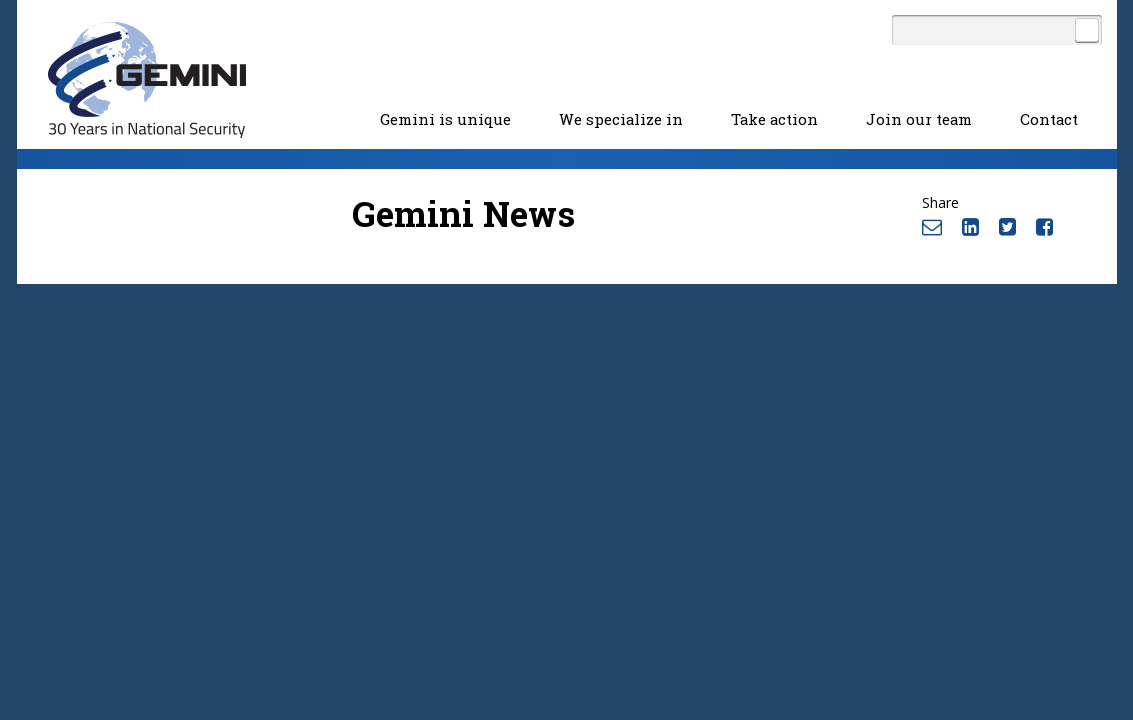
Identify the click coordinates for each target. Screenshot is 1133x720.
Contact (1049, 119)
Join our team (919, 119)
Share (940, 202)
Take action (774, 119)
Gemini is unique (445, 119)
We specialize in (621, 119)
